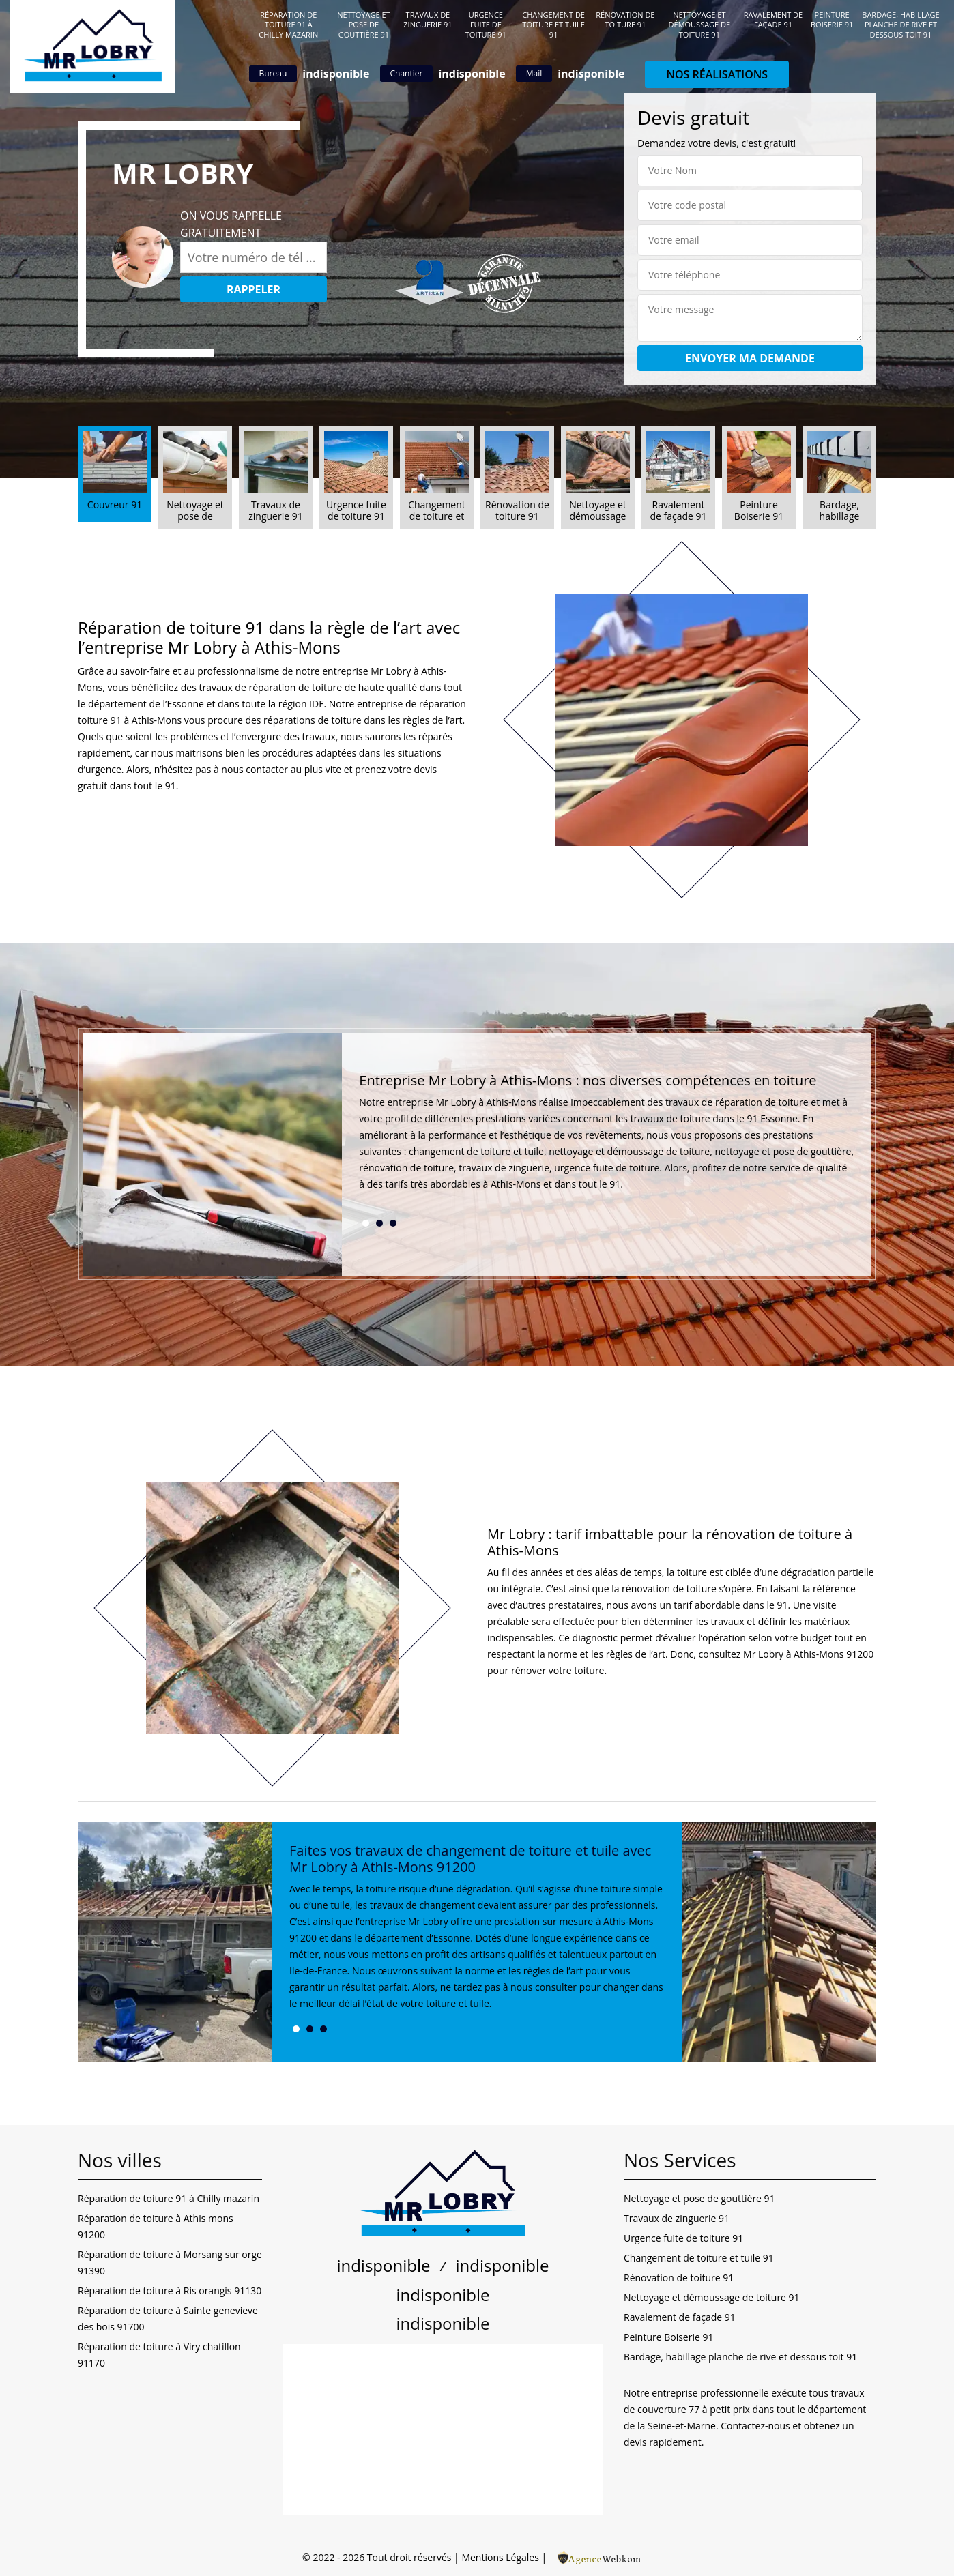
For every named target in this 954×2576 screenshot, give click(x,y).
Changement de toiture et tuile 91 (553, 25)
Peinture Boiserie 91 (832, 19)
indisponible (335, 73)
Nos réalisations (717, 74)
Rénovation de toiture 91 (625, 19)
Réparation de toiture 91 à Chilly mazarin (288, 25)
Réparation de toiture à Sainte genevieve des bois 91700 (168, 2318)
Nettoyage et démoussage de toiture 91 (700, 25)
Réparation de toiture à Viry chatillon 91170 (159, 2354)
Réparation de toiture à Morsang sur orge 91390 (170, 2262)
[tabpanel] (606, 1137)
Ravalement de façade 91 (773, 19)
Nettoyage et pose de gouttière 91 (363, 25)
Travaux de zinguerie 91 (427, 19)
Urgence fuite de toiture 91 (485, 25)
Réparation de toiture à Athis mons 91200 (155, 2226)
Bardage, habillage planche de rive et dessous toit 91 (900, 25)
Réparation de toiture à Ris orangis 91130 (169, 2290)
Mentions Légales (500, 2557)
